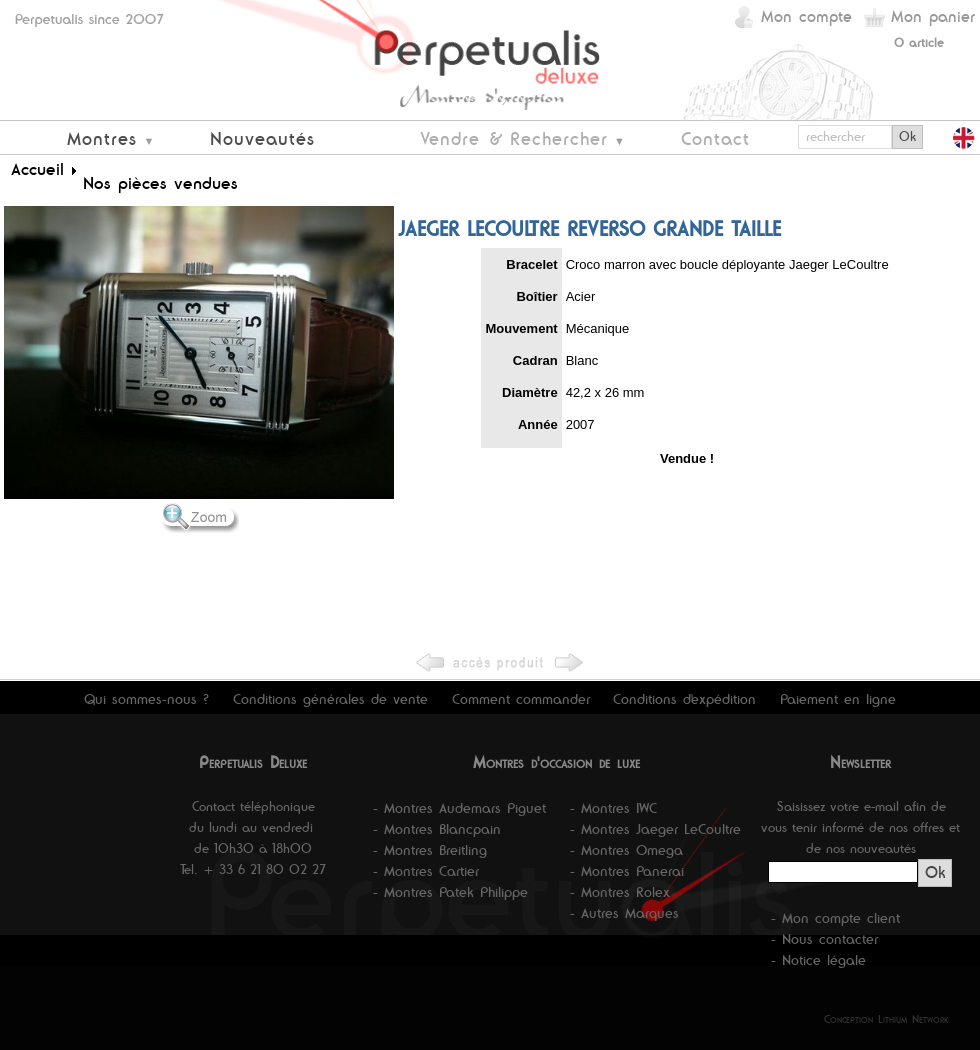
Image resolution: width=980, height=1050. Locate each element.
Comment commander (521, 699)
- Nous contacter (824, 939)
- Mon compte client (835, 918)
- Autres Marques (624, 913)
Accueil (37, 169)
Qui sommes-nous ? (146, 699)
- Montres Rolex (620, 892)
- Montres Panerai (627, 871)
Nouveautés (262, 138)
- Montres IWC (613, 808)
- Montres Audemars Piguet (459, 808)
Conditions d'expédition (684, 699)
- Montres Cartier (426, 871)
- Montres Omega (626, 850)
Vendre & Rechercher (514, 138)
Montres (102, 138)
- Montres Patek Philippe (450, 892)
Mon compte (806, 16)
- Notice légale (818, 960)
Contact (715, 138)
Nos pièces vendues (160, 183)
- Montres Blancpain (437, 829)
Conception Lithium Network (886, 1019)
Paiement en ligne (838, 699)
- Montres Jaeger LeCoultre (655, 829)
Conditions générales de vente (330, 699)
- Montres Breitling (430, 850)
